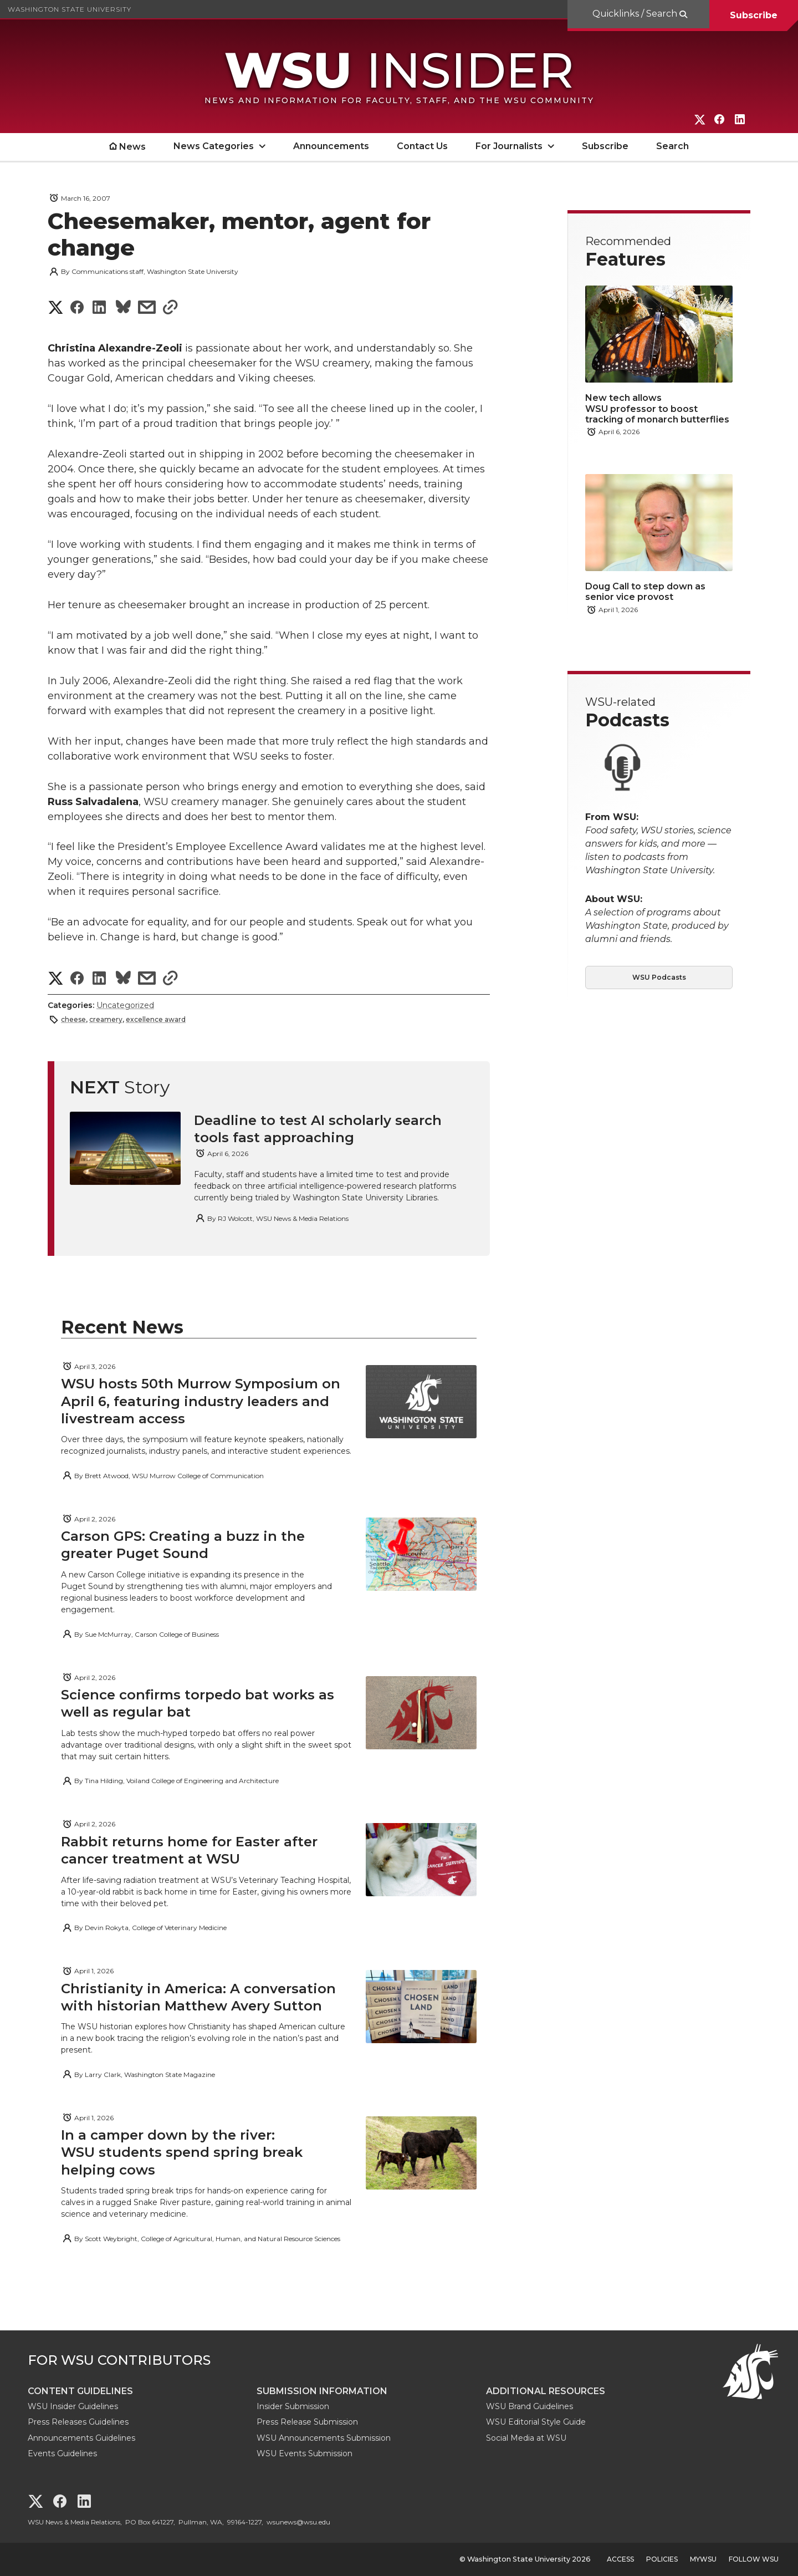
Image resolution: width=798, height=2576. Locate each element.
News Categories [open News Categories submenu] (213, 146)
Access (620, 2559)
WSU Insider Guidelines (73, 2406)
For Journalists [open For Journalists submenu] (509, 146)
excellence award (156, 1019)
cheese (73, 1019)
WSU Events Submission (304, 2453)
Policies (662, 2559)
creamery (105, 1019)
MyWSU (703, 2559)
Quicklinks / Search (635, 13)
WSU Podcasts (659, 977)
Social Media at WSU (526, 2438)
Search (672, 146)
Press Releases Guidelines (78, 2422)
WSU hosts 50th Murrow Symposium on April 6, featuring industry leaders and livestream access (200, 1401)
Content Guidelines (80, 2391)
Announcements (331, 146)
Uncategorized (125, 1005)
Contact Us (422, 146)
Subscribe (753, 15)
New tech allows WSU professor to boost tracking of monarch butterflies (657, 408)
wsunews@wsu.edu (298, 2522)
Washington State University (69, 9)
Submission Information (322, 2391)
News (132, 146)
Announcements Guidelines (81, 2438)
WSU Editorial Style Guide (536, 2422)
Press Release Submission (307, 2422)
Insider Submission (293, 2406)
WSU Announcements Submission (324, 2438)
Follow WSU (754, 2559)
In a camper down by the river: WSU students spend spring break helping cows (182, 2152)
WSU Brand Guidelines (529, 2406)
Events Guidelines (62, 2453)
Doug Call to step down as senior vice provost (645, 591)
